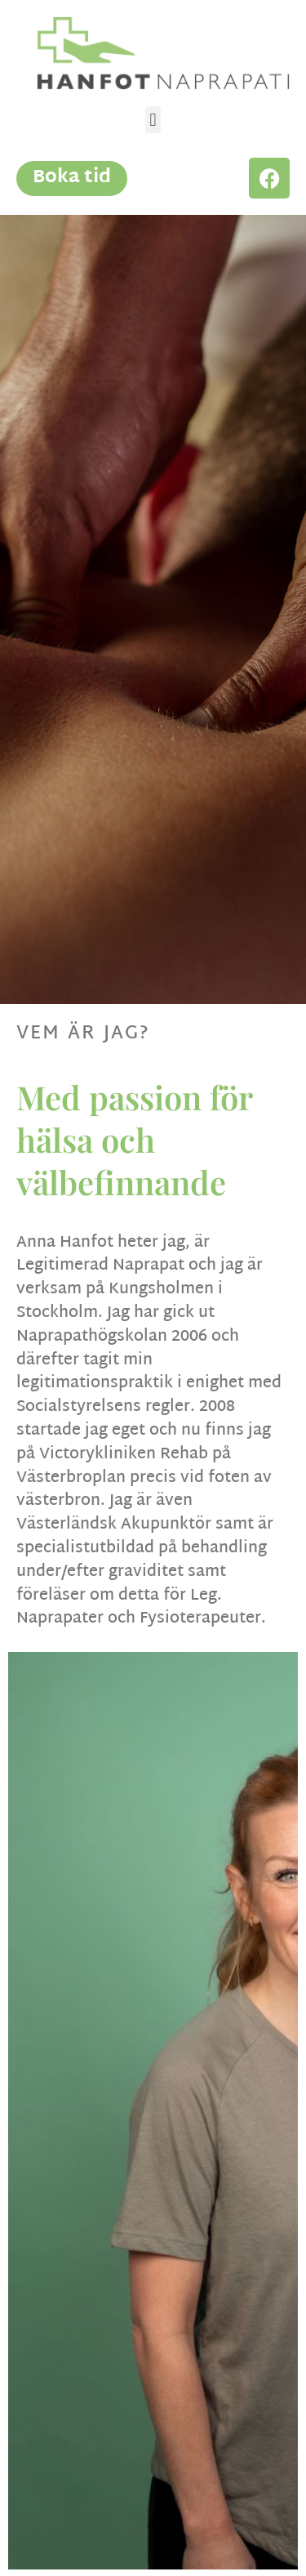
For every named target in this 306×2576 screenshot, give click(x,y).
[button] (153, 119)
